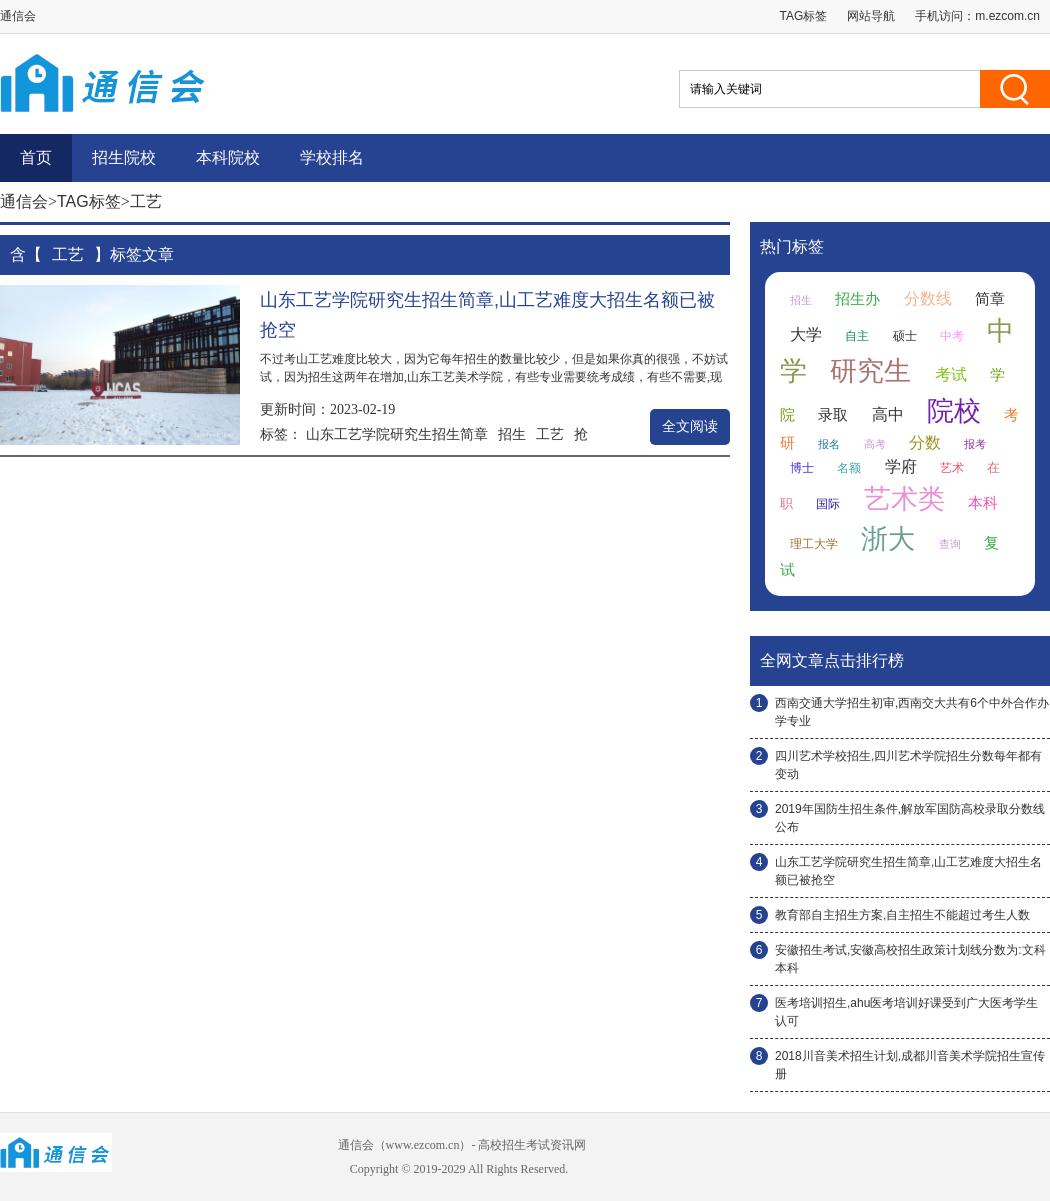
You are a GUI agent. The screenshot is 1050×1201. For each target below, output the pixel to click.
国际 (828, 504)
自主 (857, 336)
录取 (833, 415)
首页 (36, 157)
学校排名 (332, 157)
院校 (954, 411)
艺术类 (904, 499)
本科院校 (228, 157)
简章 (990, 299)
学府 (901, 466)
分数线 (928, 298)
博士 (802, 468)
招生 (512, 434)
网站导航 (871, 16)
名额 (849, 468)
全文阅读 (690, 426)
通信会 (24, 201)
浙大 (888, 539)
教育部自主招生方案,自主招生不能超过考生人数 (902, 915)
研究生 (870, 371)
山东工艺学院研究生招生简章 (397, 434)
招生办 (857, 299)
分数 (925, 442)
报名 (829, 444)
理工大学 (814, 544)
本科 (983, 503)
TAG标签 (804, 16)
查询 (950, 544)
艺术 (952, 468)
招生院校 (124, 157)
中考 (952, 336)
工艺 (550, 434)
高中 (888, 414)
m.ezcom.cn (1007, 16)
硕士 (905, 336)
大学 (806, 334)
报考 (975, 444)
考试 (951, 374)
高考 (875, 444)
